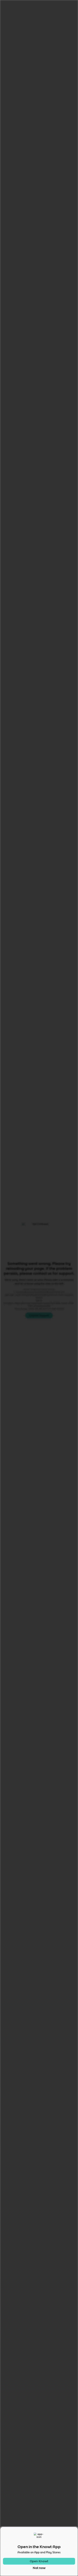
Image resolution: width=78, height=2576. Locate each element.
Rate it (33, 40)
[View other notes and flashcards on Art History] (13, 258)
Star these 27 (64, 386)
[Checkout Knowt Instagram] (29, 2532)
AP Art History (26, 14)
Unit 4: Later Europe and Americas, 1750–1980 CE (47, 14)
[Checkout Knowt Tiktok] (20, 2532)
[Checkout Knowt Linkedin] (57, 2532)
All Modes (11, 280)
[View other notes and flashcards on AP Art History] (32, 258)
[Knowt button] (69, 47)
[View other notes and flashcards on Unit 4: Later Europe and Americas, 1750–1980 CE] (33, 266)
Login (51, 4)
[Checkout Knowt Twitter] (48, 2532)
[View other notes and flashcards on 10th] (68, 266)
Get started (66, 4)
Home (5, 15)
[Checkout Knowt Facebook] (39, 2532)
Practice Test (51, 281)
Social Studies (15, 14)
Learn (29, 281)
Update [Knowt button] (63, 290)
